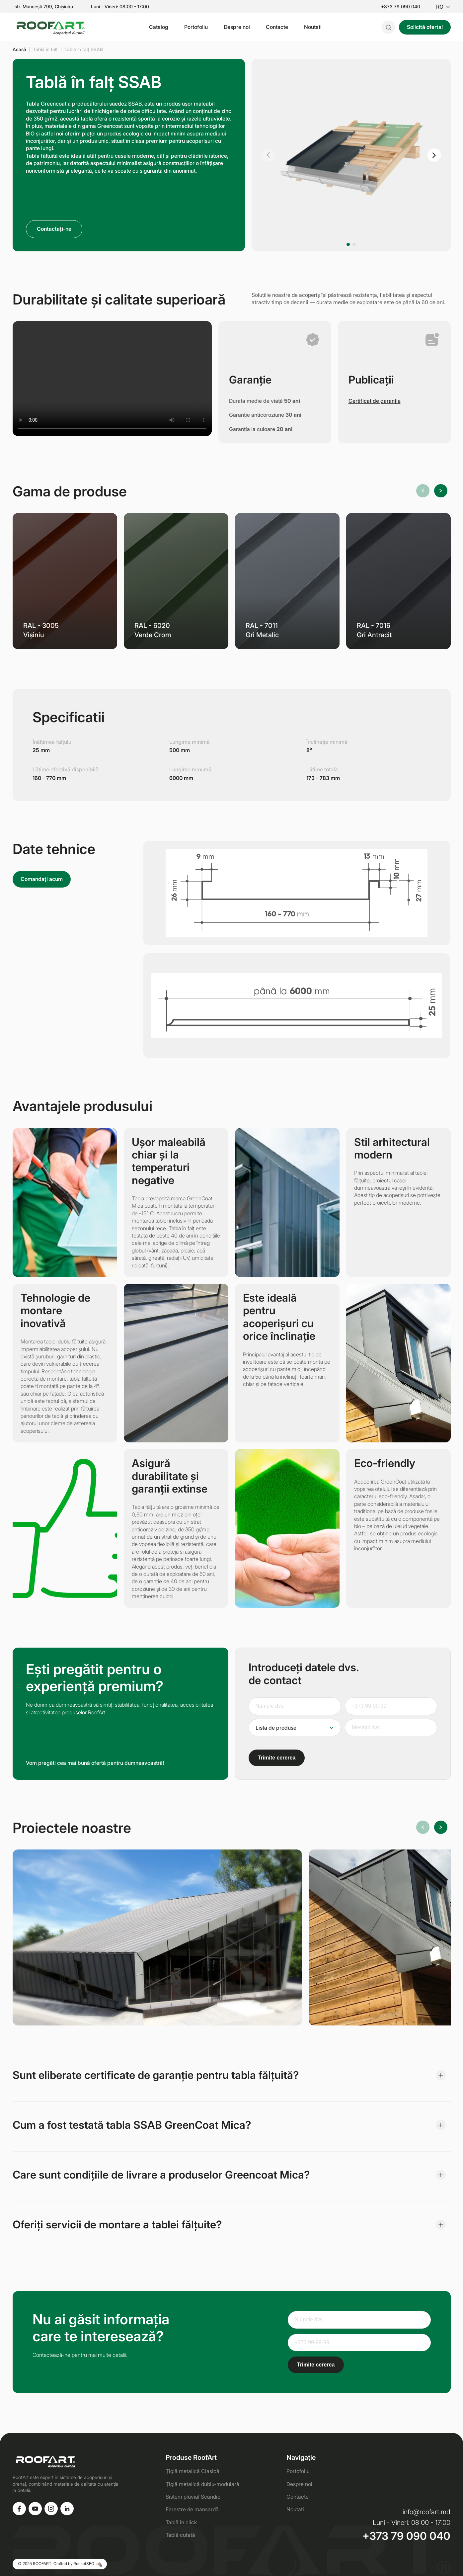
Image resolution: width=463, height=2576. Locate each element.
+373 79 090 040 (400, 6)
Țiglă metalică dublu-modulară (202, 2484)
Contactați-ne (54, 228)
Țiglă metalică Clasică (192, 2471)
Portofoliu (196, 27)
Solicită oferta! (425, 27)
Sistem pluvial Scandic (193, 2496)
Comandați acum (42, 879)
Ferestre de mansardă (192, 2509)
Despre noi (237, 27)
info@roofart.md (426, 2512)
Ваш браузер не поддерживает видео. (112, 378)
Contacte (277, 27)
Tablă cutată (180, 2535)
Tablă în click (181, 2522)
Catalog (158, 27)
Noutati (313, 27)
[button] (268, 155)
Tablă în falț (45, 49)
